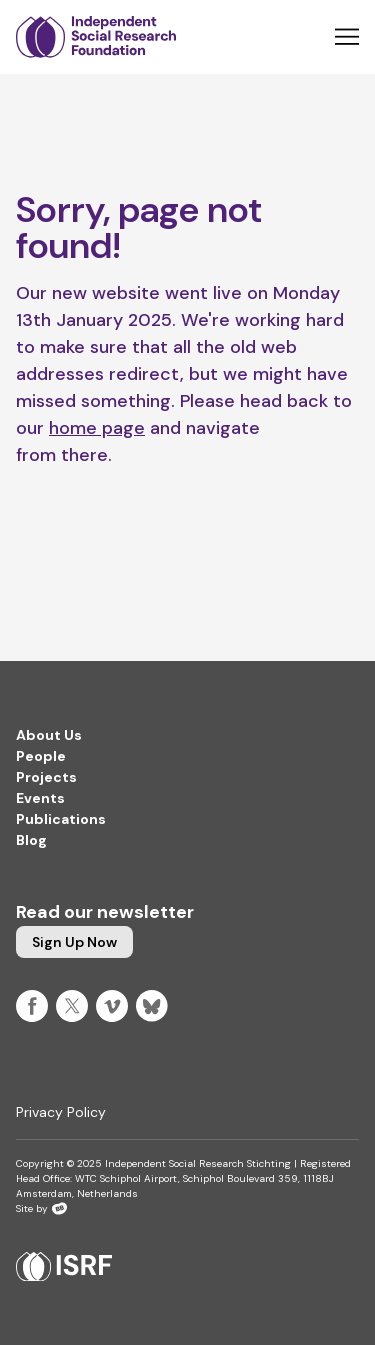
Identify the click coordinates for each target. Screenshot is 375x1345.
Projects (46, 777)
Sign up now (74, 942)
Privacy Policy (61, 1112)
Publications (61, 819)
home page (97, 428)
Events (40, 798)
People (41, 756)
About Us (49, 735)
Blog (31, 840)
